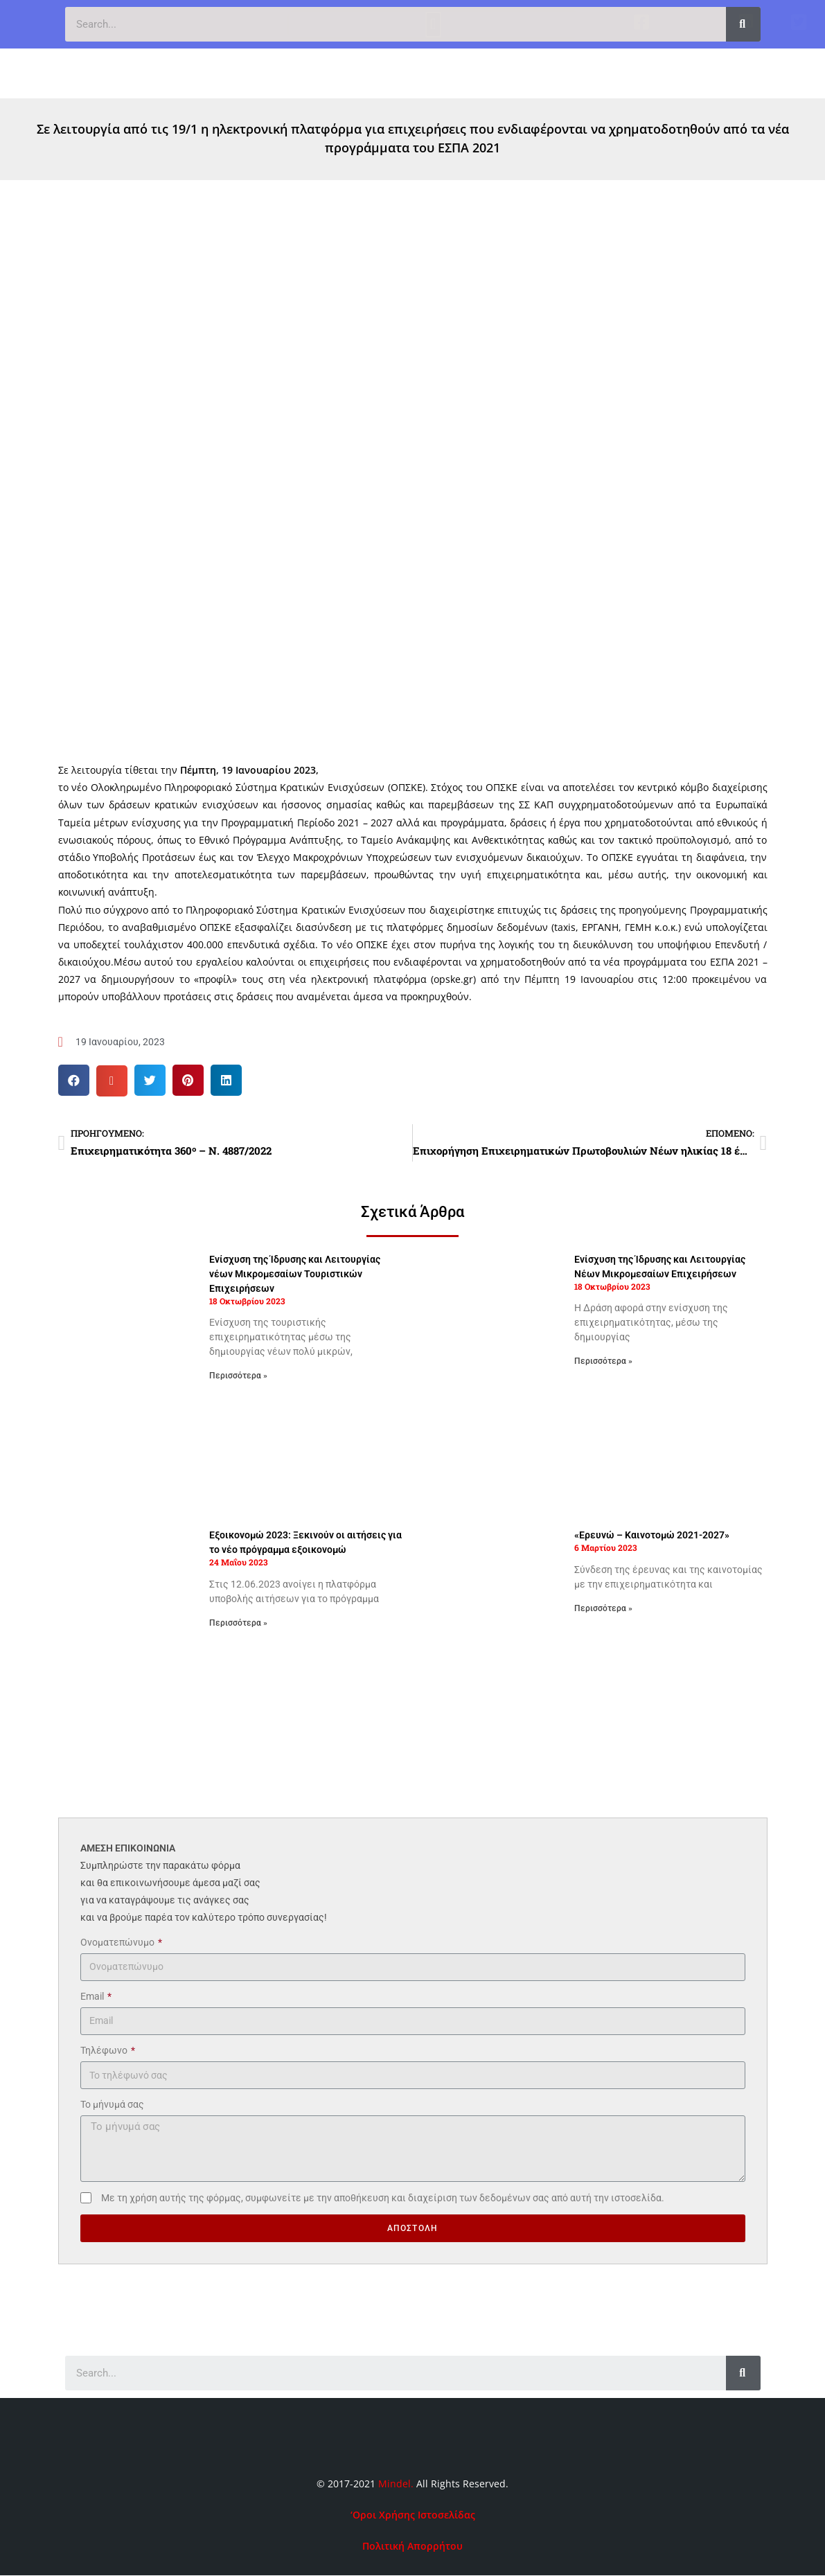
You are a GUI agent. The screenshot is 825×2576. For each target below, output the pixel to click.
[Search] (743, 24)
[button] (433, 70)
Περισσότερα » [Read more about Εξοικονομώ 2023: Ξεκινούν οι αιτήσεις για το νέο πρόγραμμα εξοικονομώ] (238, 1623)
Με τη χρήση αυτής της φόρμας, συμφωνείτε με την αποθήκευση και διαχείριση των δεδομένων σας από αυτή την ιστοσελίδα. (382, 2197)
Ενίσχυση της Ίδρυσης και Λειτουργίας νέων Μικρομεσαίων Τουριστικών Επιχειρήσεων (294, 1274)
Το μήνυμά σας (112, 2104)
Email (93, 1996)
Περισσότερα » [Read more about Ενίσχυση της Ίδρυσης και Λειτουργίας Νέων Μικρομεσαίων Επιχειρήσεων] (603, 1361)
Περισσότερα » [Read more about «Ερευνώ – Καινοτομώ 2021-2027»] (603, 1608)
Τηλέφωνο (105, 2050)
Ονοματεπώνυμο (118, 1942)
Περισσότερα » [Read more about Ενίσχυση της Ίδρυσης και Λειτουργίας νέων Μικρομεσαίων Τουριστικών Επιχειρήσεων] (238, 1375)
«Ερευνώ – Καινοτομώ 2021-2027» (651, 1534)
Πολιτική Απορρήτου (412, 2545)
